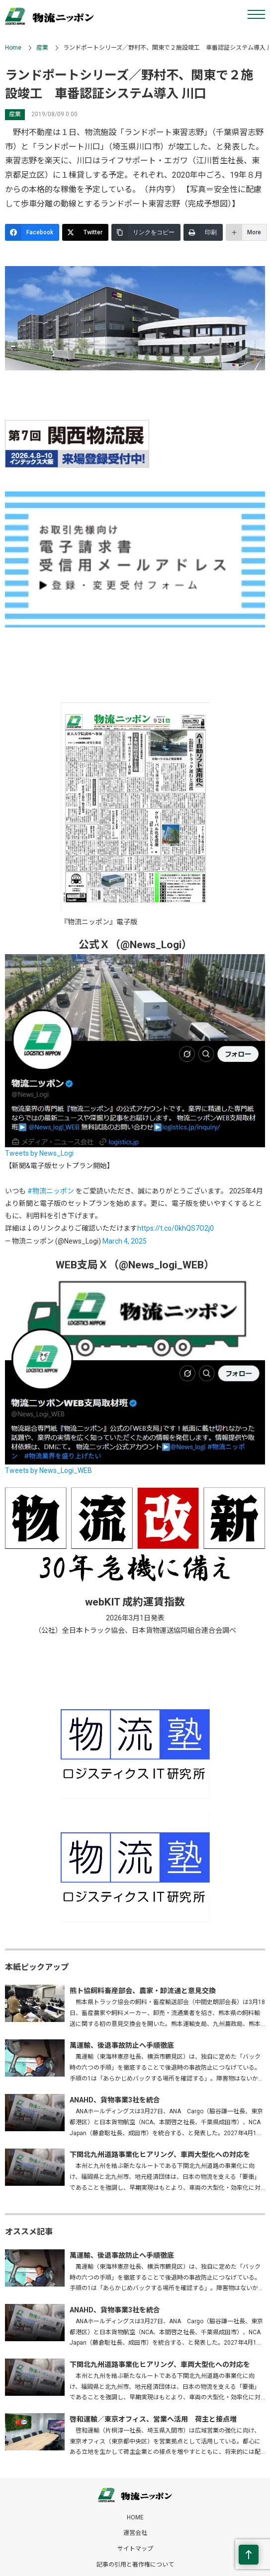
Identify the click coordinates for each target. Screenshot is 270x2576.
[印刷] (203, 232)
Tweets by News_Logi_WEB (48, 1470)
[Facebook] (32, 232)
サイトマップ (135, 2548)
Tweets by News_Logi (39, 1153)
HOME (135, 2517)
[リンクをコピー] (145, 232)
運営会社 (135, 2532)
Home (13, 47)
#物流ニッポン (50, 1191)
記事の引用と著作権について (135, 2564)
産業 (42, 47)
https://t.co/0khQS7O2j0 (175, 1228)
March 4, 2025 (124, 1241)
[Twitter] (85, 232)
